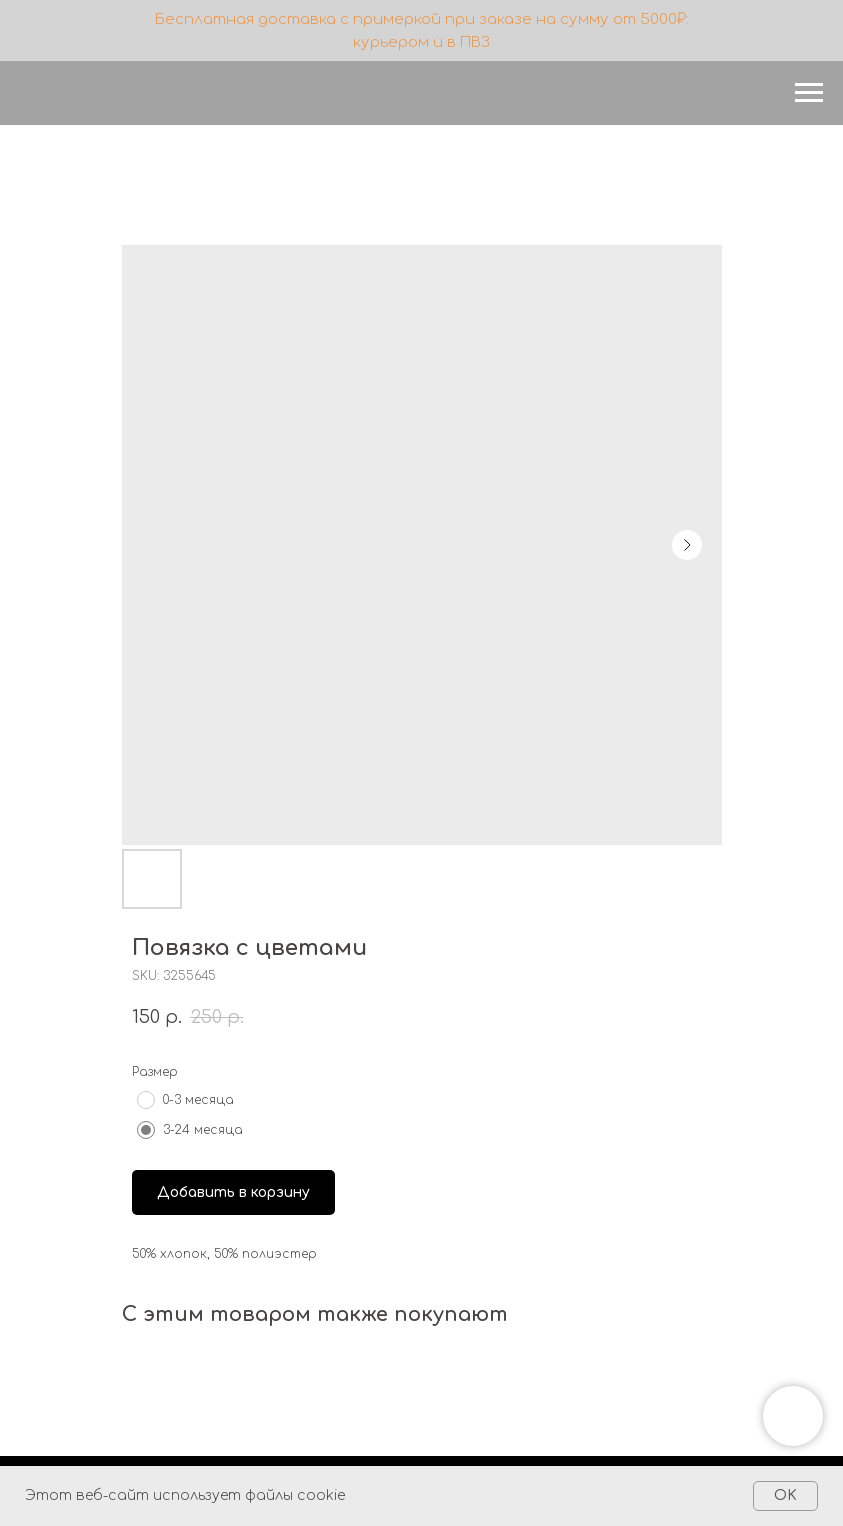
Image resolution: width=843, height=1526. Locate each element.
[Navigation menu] (809, 93)
